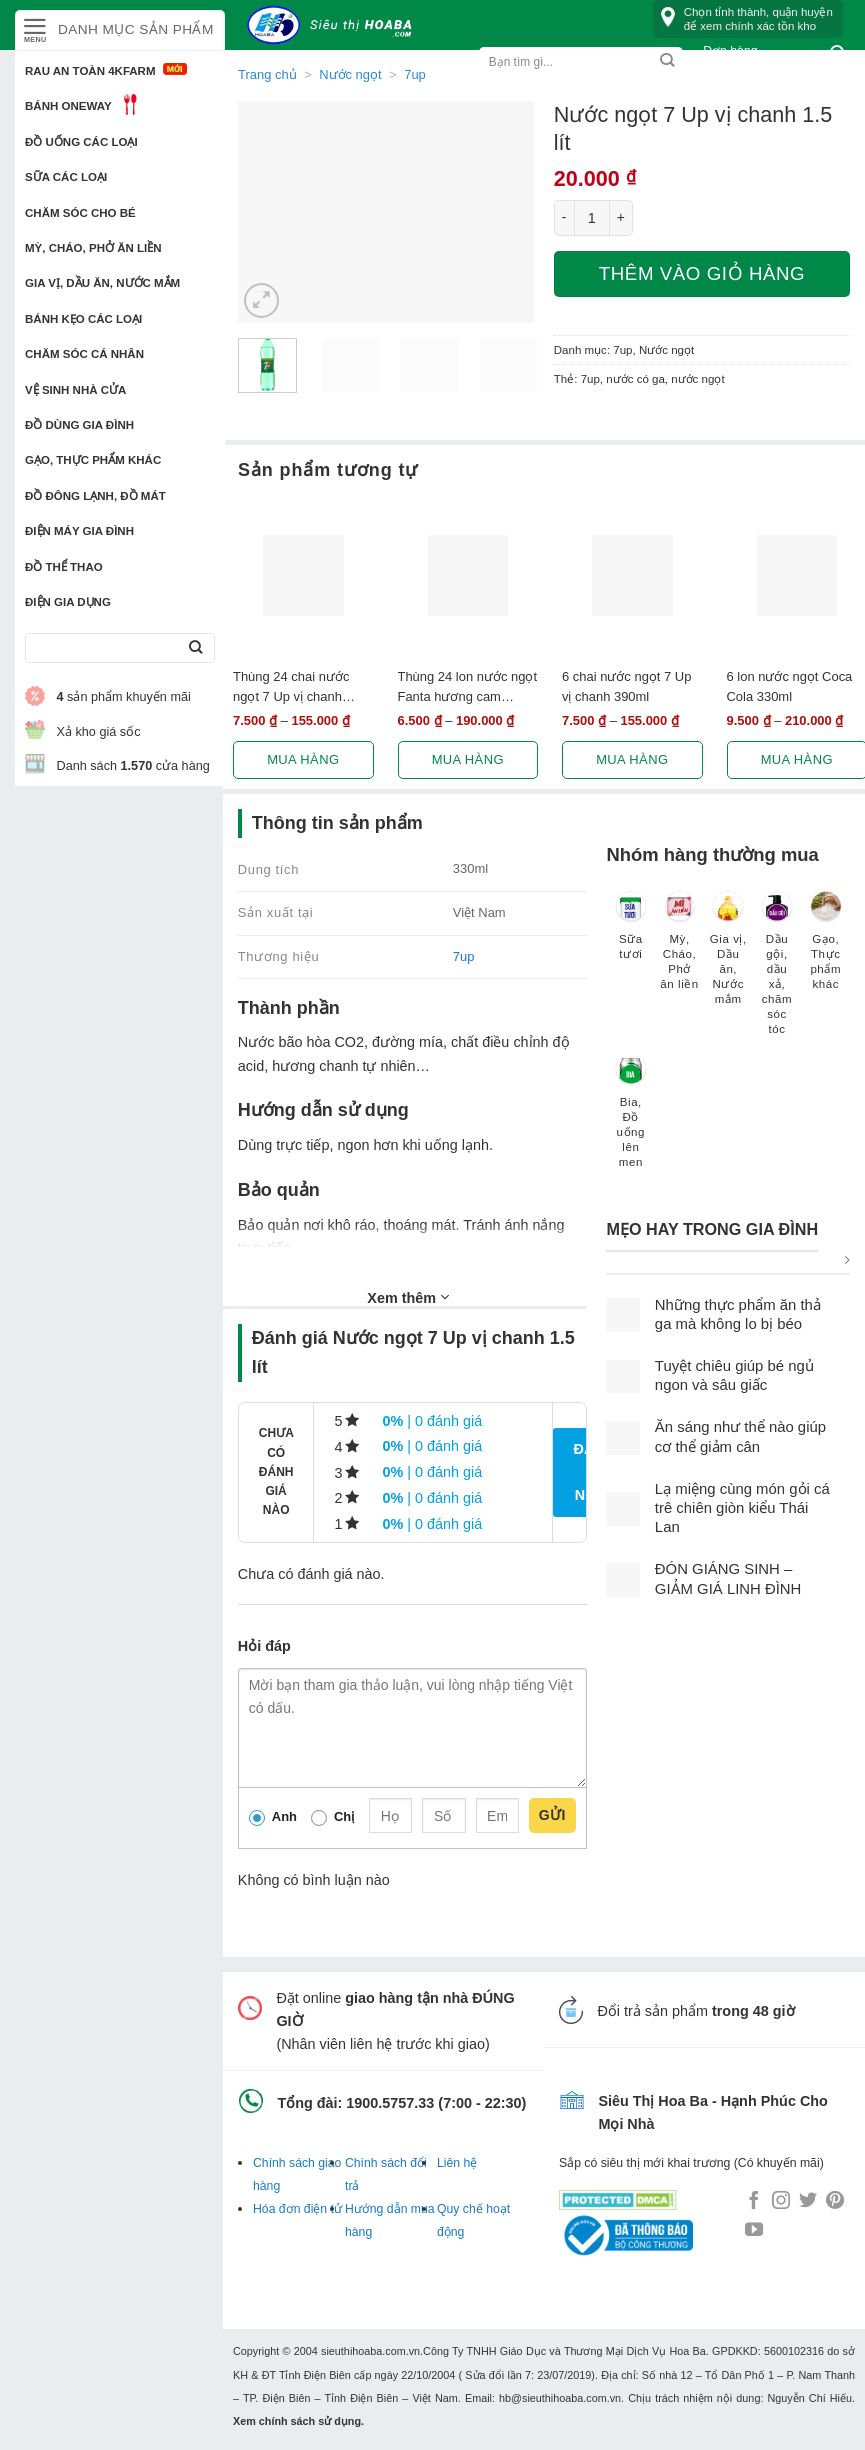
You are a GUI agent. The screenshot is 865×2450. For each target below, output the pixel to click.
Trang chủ (267, 74)
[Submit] (195, 648)
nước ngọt (697, 379)
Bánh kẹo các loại (83, 319)
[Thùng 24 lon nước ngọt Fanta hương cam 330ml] (468, 575)
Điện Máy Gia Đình (79, 531)
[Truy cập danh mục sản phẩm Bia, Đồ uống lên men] (630, 1120)
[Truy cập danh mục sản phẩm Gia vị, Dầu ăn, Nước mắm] (728, 957)
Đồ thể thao (64, 567)
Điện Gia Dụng (68, 602)
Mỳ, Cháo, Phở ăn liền (93, 248)
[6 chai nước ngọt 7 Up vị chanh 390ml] (632, 575)
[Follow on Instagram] (781, 2202)
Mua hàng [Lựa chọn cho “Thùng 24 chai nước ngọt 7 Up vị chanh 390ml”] (303, 759)
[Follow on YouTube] (754, 2231)
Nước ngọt (350, 74)
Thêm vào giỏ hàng (702, 273)
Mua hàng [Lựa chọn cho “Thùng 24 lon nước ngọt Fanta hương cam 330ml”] (468, 759)
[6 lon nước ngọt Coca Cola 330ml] (797, 575)
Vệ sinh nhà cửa (75, 390)
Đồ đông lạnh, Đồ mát (95, 496)
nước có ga (635, 379)
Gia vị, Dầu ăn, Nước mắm (102, 283)
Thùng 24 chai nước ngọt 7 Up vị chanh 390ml (291, 687)
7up (415, 74)
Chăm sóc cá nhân (84, 354)
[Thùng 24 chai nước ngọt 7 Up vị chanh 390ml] (303, 575)
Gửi (552, 1815)
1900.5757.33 (390, 2103)
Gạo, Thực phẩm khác (93, 460)
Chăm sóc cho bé (80, 213)
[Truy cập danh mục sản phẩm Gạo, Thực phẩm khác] (825, 950)
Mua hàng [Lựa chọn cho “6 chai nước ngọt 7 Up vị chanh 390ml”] (632, 759)
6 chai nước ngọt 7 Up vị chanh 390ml (626, 686)
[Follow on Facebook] (754, 2202)
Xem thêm (408, 1297)
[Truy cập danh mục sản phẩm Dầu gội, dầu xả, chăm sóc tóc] (777, 972)
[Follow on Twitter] (808, 2202)
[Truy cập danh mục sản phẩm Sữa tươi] (630, 935)
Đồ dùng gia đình (79, 425)
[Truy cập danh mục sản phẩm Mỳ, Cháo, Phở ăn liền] (679, 950)
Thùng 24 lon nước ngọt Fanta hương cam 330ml (468, 687)
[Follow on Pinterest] (835, 2202)
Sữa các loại (66, 177)
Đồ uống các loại (81, 142)
